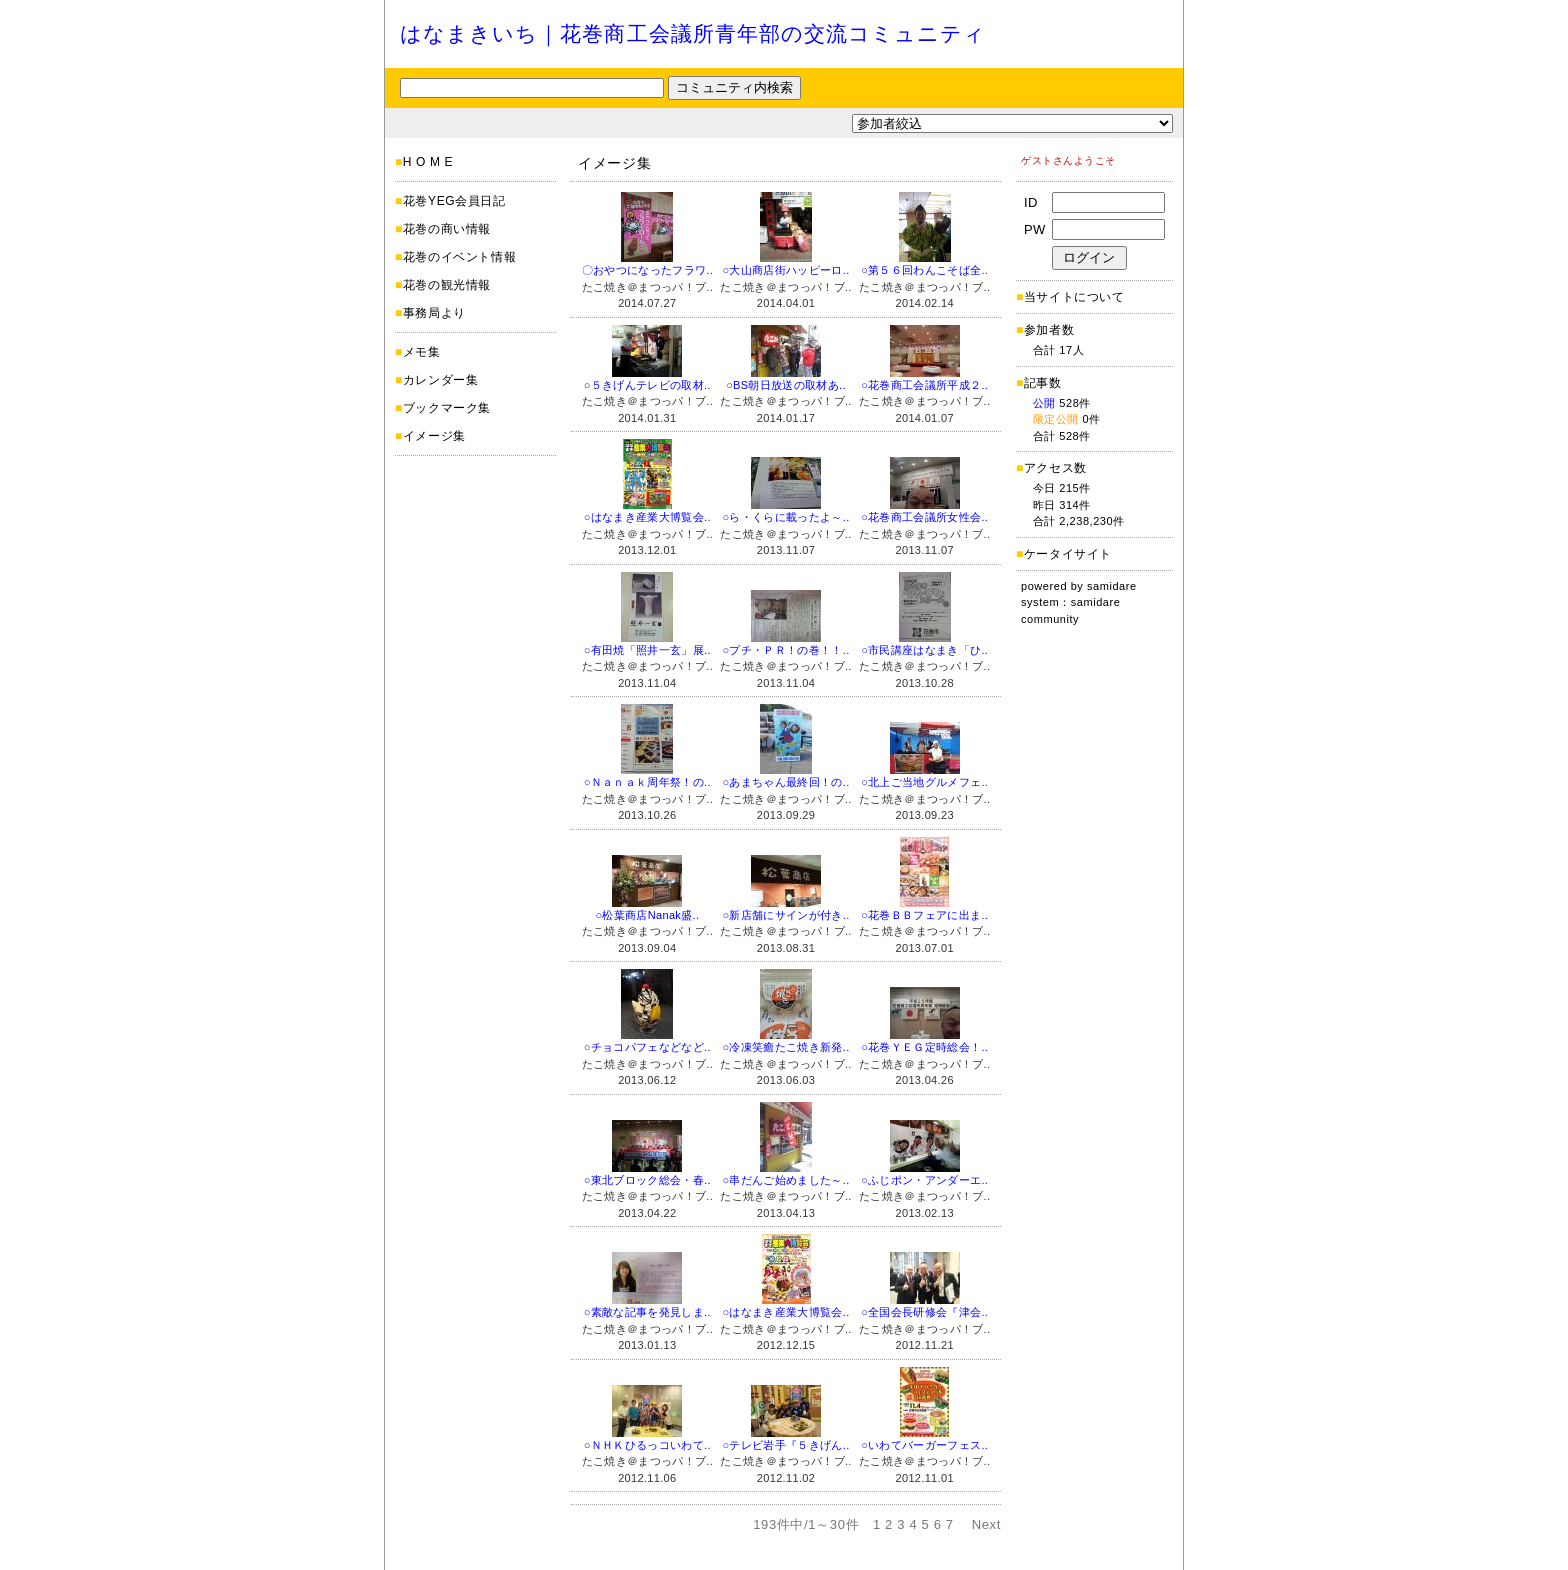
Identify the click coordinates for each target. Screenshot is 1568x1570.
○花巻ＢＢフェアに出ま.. (924, 915)
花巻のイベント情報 (459, 257)
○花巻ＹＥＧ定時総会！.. (924, 1047)
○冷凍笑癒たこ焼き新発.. (785, 1047)
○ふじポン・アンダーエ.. (924, 1180)
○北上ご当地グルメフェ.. (924, 782)
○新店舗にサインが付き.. (785, 915)
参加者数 (1045, 330)
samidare (1112, 586)
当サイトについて (1074, 297)
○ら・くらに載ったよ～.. (785, 517)
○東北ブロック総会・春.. (647, 1180)
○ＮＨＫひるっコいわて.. (647, 1445)
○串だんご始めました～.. (785, 1180)
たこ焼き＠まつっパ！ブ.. (647, 287)
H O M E (428, 162)
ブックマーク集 (447, 408)
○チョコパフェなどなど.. (647, 1047)
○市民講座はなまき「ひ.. (924, 650)
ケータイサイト (1068, 554)
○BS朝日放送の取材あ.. (786, 385)
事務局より (434, 313)
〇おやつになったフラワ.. (647, 270)
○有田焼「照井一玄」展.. (647, 650)
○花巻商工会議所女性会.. (924, 517)
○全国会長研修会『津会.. (924, 1312)
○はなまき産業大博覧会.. (647, 517)
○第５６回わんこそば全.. (924, 270)
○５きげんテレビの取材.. (647, 385)
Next (986, 1524)
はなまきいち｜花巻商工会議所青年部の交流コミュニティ (693, 33)
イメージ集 (434, 436)
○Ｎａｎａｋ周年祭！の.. (647, 782)
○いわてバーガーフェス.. (924, 1445)
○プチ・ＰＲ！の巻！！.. (785, 650)
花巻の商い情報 (447, 229)
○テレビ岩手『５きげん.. (785, 1445)
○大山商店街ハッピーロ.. (785, 270)
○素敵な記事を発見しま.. (647, 1312)
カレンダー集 (441, 380)
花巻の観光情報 (447, 285)
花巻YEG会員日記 (454, 201)
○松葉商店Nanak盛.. (647, 915)
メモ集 (422, 352)
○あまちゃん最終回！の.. (785, 782)
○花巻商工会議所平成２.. (924, 385)
